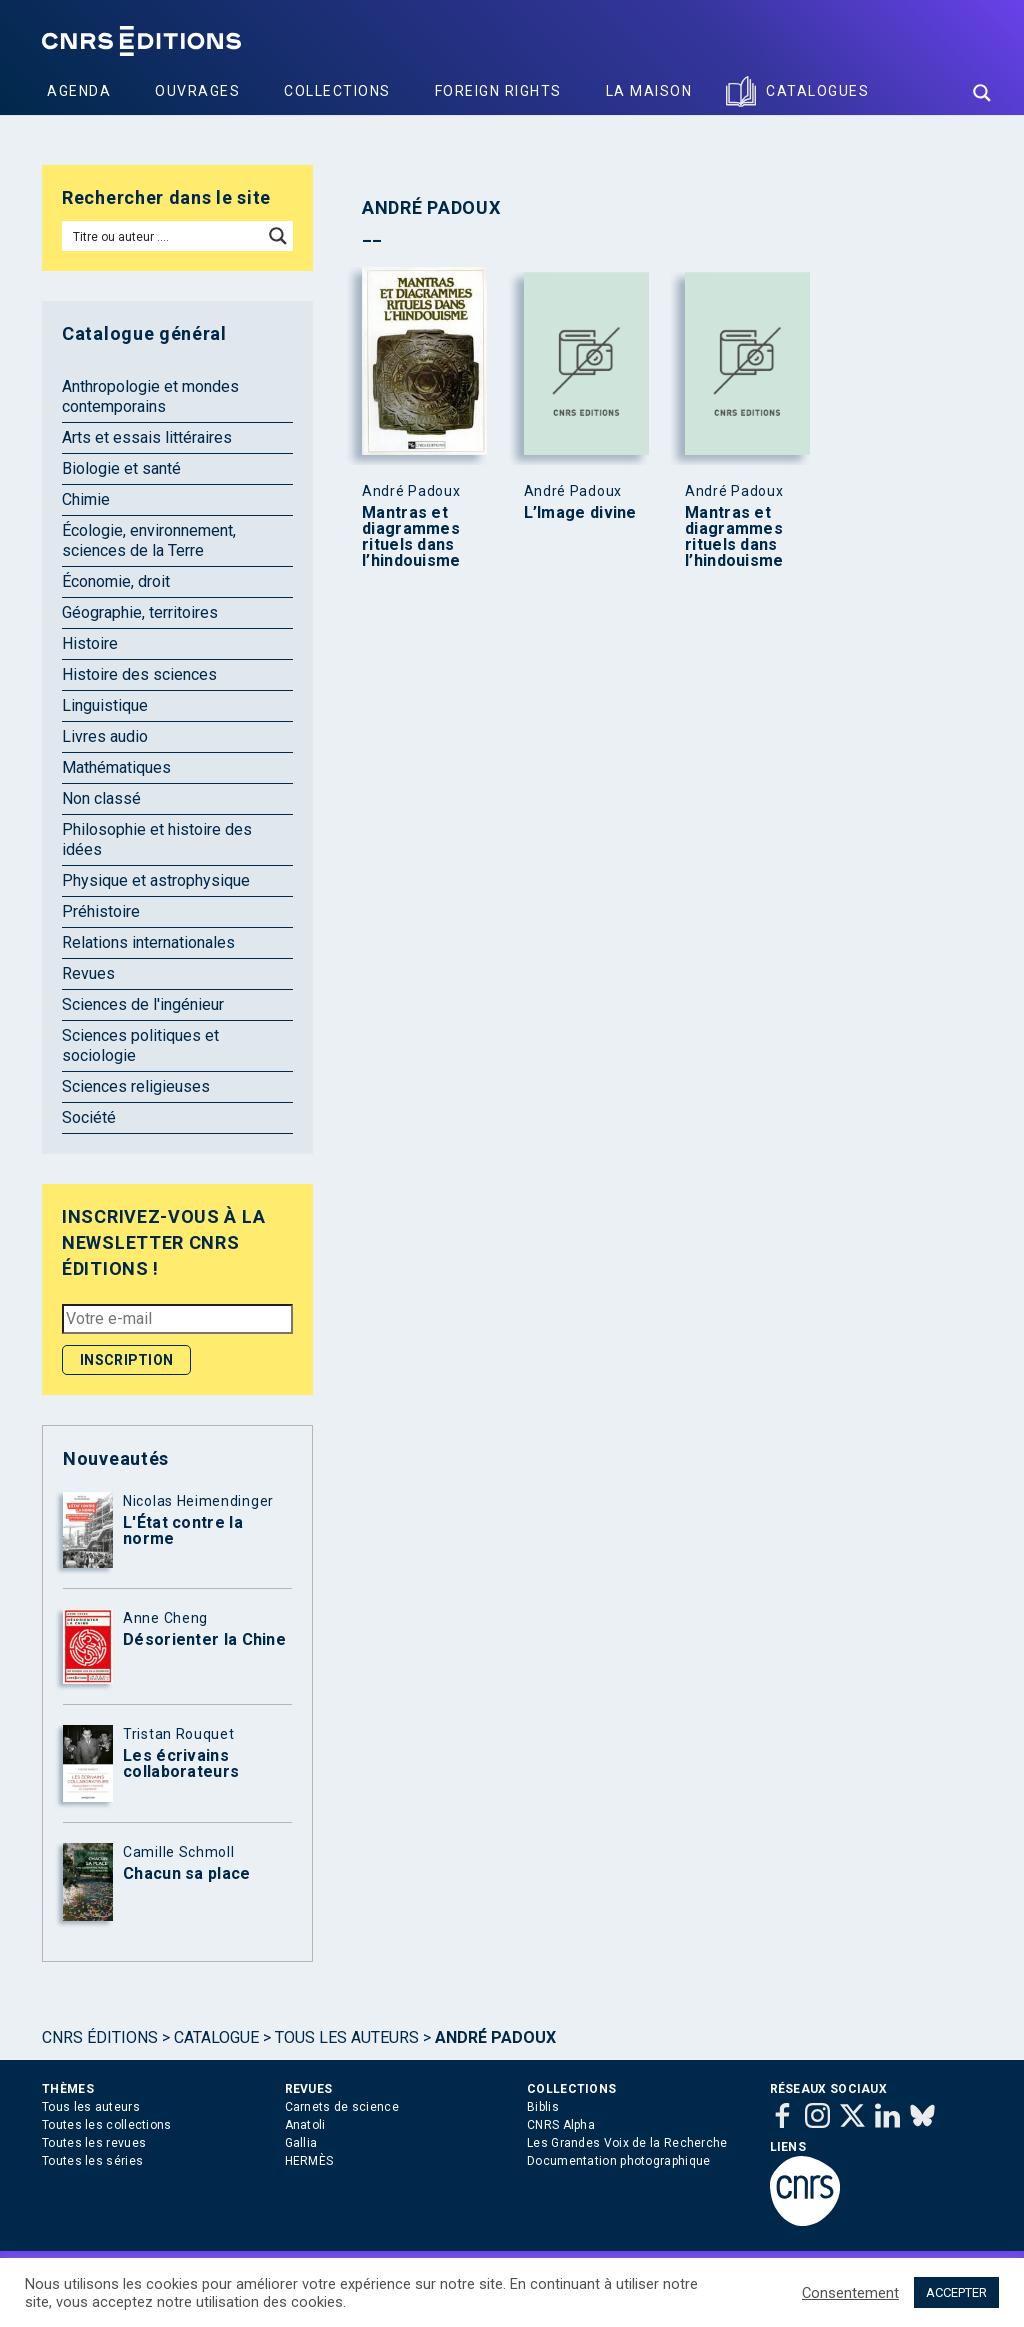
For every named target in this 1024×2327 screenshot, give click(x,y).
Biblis (543, 2107)
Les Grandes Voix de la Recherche (627, 2143)
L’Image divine (580, 513)
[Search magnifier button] (982, 93)
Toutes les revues (94, 2143)
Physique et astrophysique (156, 880)
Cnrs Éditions (100, 2037)
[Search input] (163, 236)
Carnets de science (342, 2107)
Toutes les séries (92, 2161)
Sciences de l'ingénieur (143, 1004)
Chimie (86, 499)
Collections (337, 91)
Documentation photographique (618, 2161)
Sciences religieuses (136, 1086)
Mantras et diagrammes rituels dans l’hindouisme (411, 537)
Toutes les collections (107, 2125)
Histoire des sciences (139, 674)
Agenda (79, 91)
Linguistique (105, 705)
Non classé (101, 798)
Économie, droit (116, 581)
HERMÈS (309, 2161)
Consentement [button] (850, 2293)
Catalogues (817, 91)
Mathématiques (116, 767)
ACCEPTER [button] (956, 2292)
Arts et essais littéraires (147, 437)
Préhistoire (101, 911)
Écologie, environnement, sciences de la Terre (149, 540)
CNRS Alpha (561, 2125)
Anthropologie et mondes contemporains (150, 396)
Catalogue (216, 2037)
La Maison (649, 91)
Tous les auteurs (347, 2037)
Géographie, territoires (140, 612)
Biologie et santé (121, 468)
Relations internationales (148, 942)
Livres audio (105, 736)
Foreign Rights (498, 91)
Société (89, 1117)
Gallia (301, 2143)
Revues (88, 973)
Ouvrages (197, 91)
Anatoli (305, 2125)
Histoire (90, 643)
